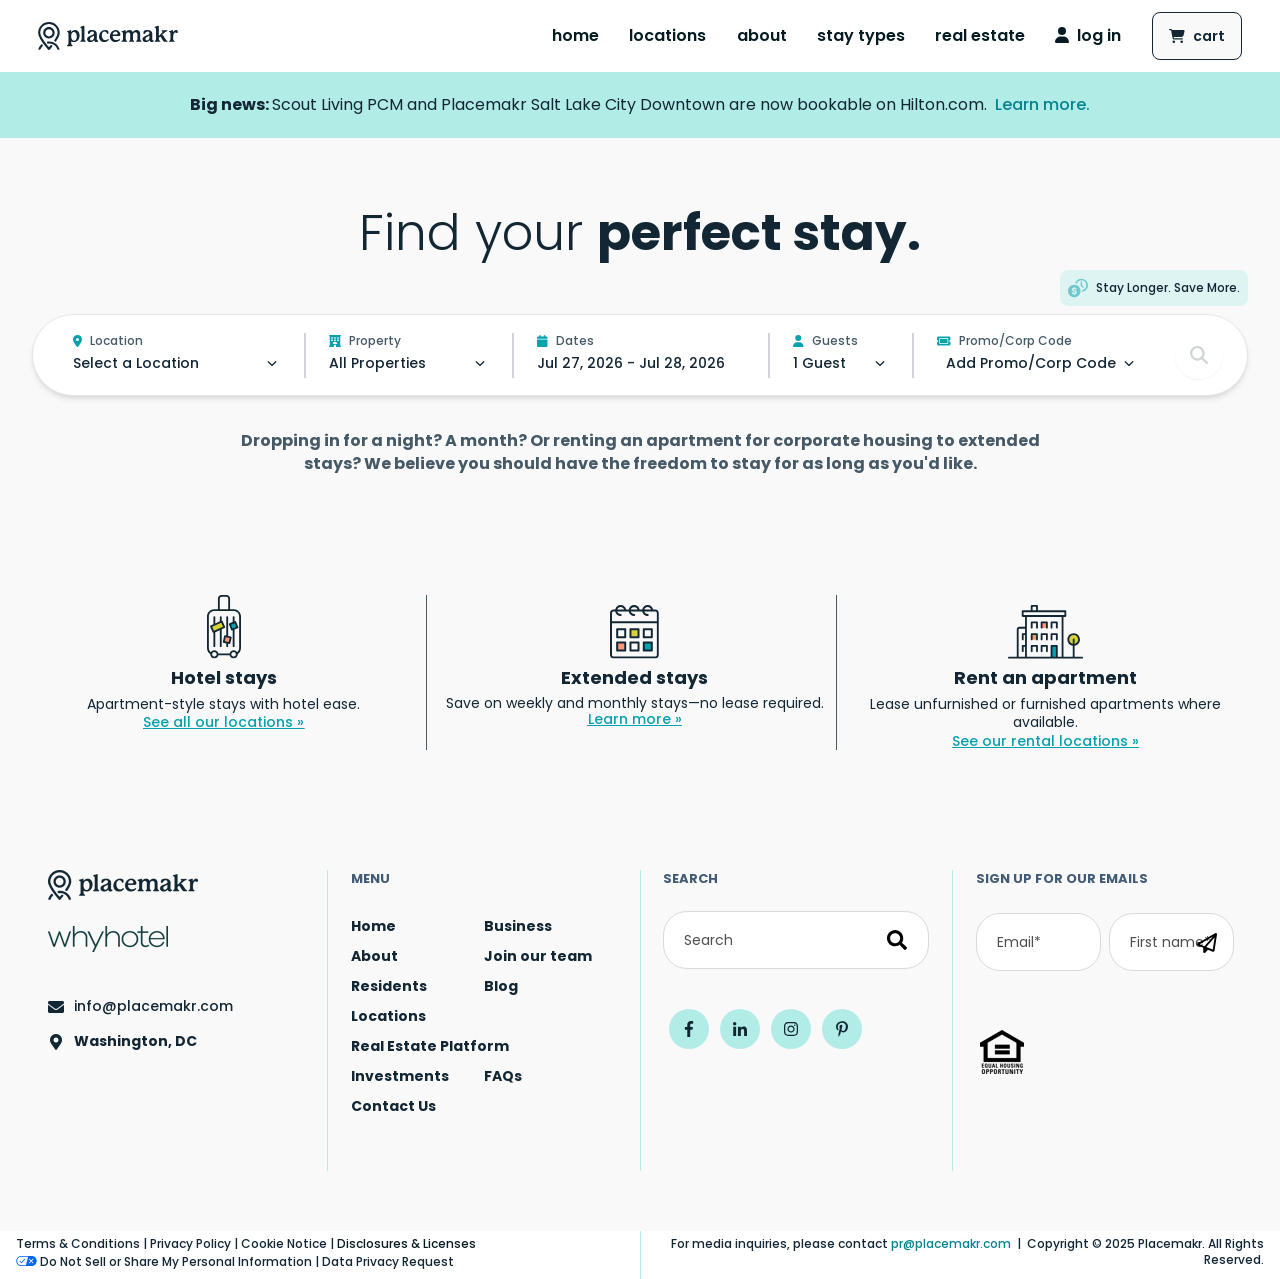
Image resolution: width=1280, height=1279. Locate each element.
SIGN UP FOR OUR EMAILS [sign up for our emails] (1062, 878)
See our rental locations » (1045, 741)
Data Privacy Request (388, 1261)
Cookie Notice (284, 1243)
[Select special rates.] (1031, 363)
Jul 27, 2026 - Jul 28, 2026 (631, 363)
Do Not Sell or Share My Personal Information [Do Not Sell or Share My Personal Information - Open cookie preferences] (164, 1262)
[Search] (796, 940)
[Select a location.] (177, 363)
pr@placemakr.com (951, 1243)
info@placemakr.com (153, 1006)
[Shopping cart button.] (1197, 36)
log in (1088, 35)
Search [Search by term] (690, 878)
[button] (1154, 288)
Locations (667, 35)
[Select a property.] (409, 363)
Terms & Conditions (78, 1243)
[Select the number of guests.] (841, 363)
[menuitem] (575, 35)
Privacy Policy (190, 1243)
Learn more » (635, 719)
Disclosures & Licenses (406, 1243)
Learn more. (1042, 104)
